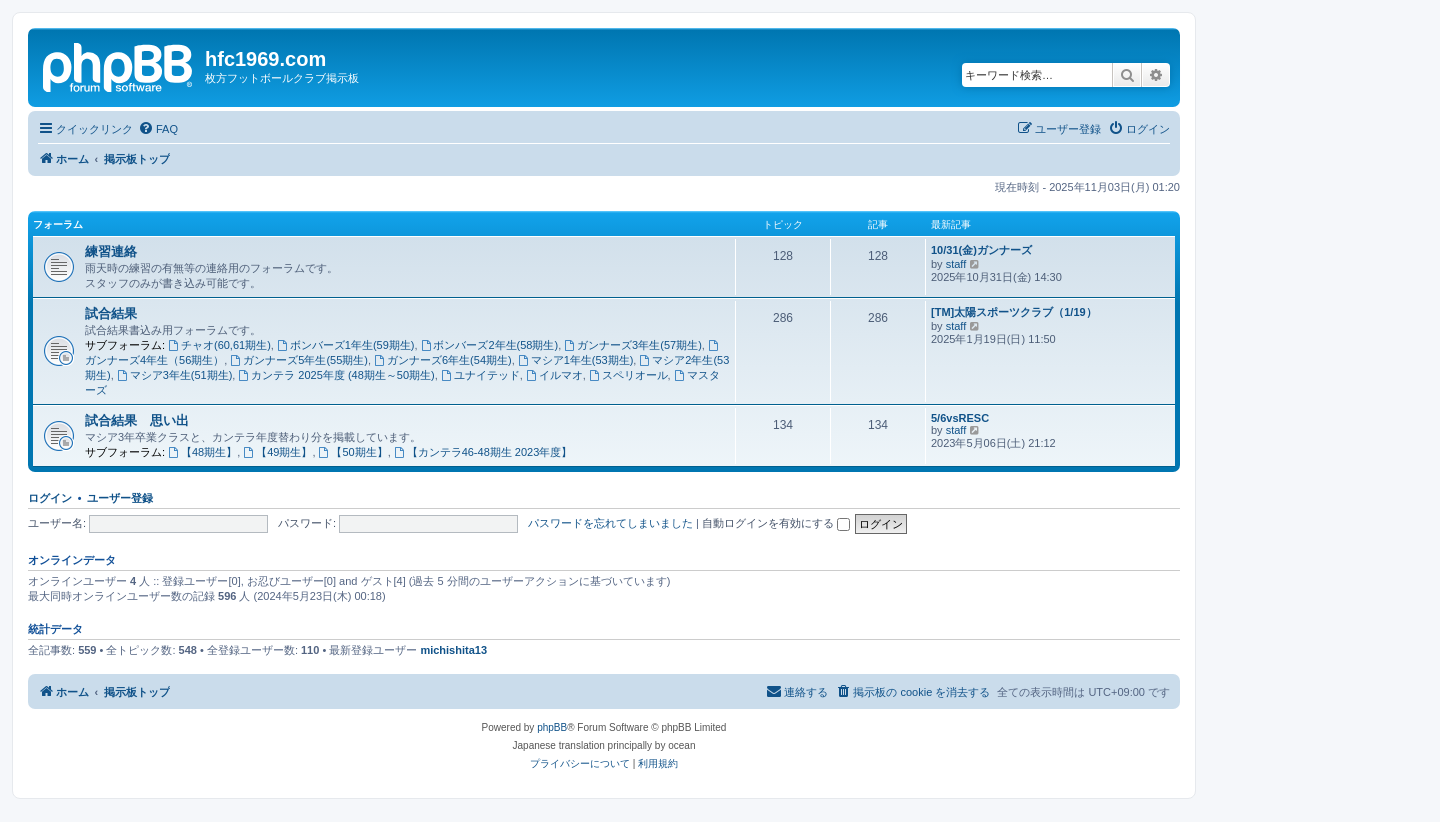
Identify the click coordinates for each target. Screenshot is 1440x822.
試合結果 (111, 313)
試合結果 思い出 (137, 420)
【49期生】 (277, 452)
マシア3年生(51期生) (175, 375)
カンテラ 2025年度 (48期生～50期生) (336, 375)
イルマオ (554, 375)
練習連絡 (111, 251)
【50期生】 (353, 452)
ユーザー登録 (120, 498)
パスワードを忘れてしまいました (610, 523)
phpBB (552, 727)
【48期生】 (202, 452)
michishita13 (453, 650)
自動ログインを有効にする (776, 523)
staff (956, 264)
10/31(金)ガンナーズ (981, 250)
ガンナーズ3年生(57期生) (633, 345)
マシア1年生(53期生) (576, 360)
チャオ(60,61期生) (219, 345)
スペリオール (628, 375)
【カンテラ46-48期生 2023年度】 (483, 452)
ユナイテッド (480, 375)
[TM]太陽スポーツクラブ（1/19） (1014, 312)
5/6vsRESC (960, 418)
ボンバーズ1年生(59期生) (346, 345)
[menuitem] (158, 129)
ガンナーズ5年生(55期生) (299, 360)
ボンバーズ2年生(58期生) (490, 345)
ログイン (50, 498)
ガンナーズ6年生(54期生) (443, 360)
